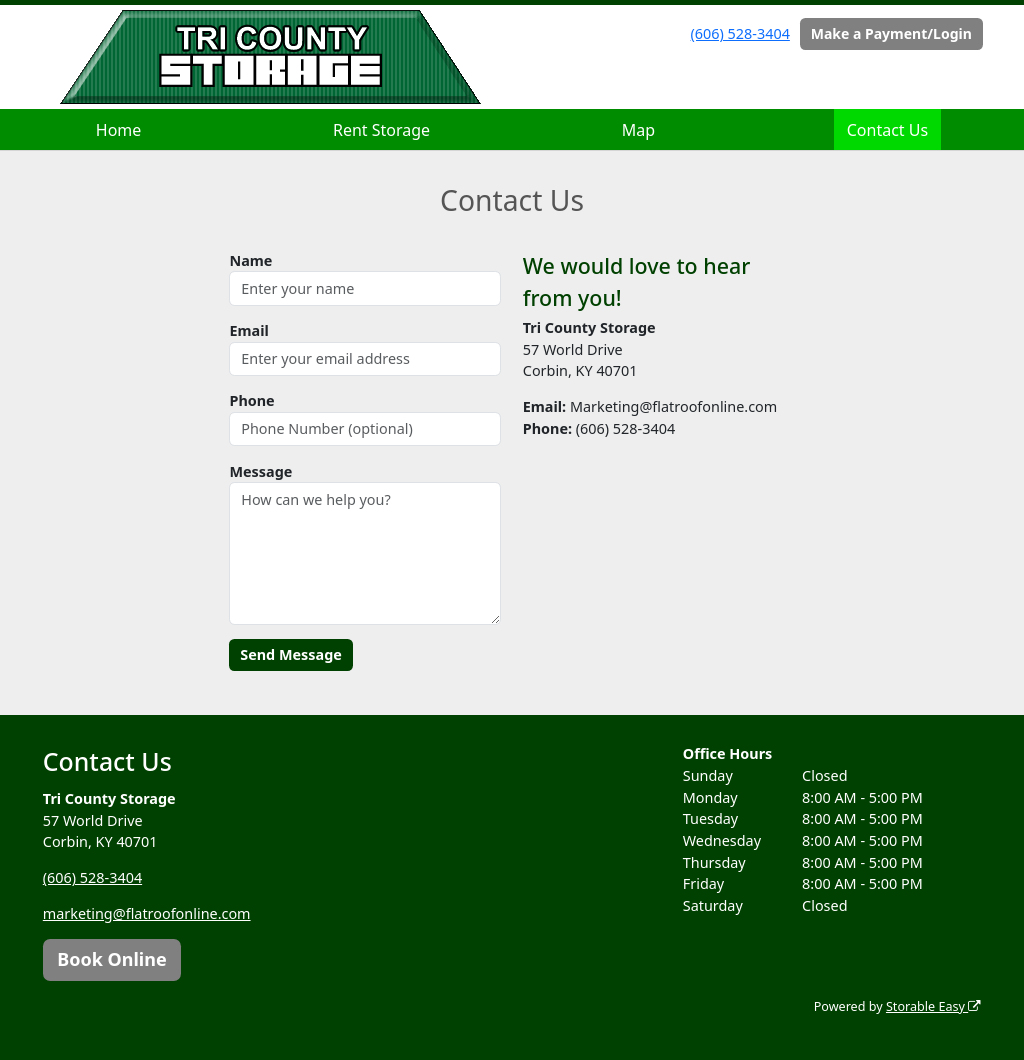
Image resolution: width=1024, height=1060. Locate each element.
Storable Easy (933, 1006)
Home (119, 130)
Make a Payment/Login (891, 33)
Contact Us (887, 130)
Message (260, 471)
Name (250, 260)
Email (248, 330)
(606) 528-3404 (740, 33)
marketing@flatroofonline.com (147, 913)
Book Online (111, 959)
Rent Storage (381, 130)
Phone (251, 400)
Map (638, 130)
